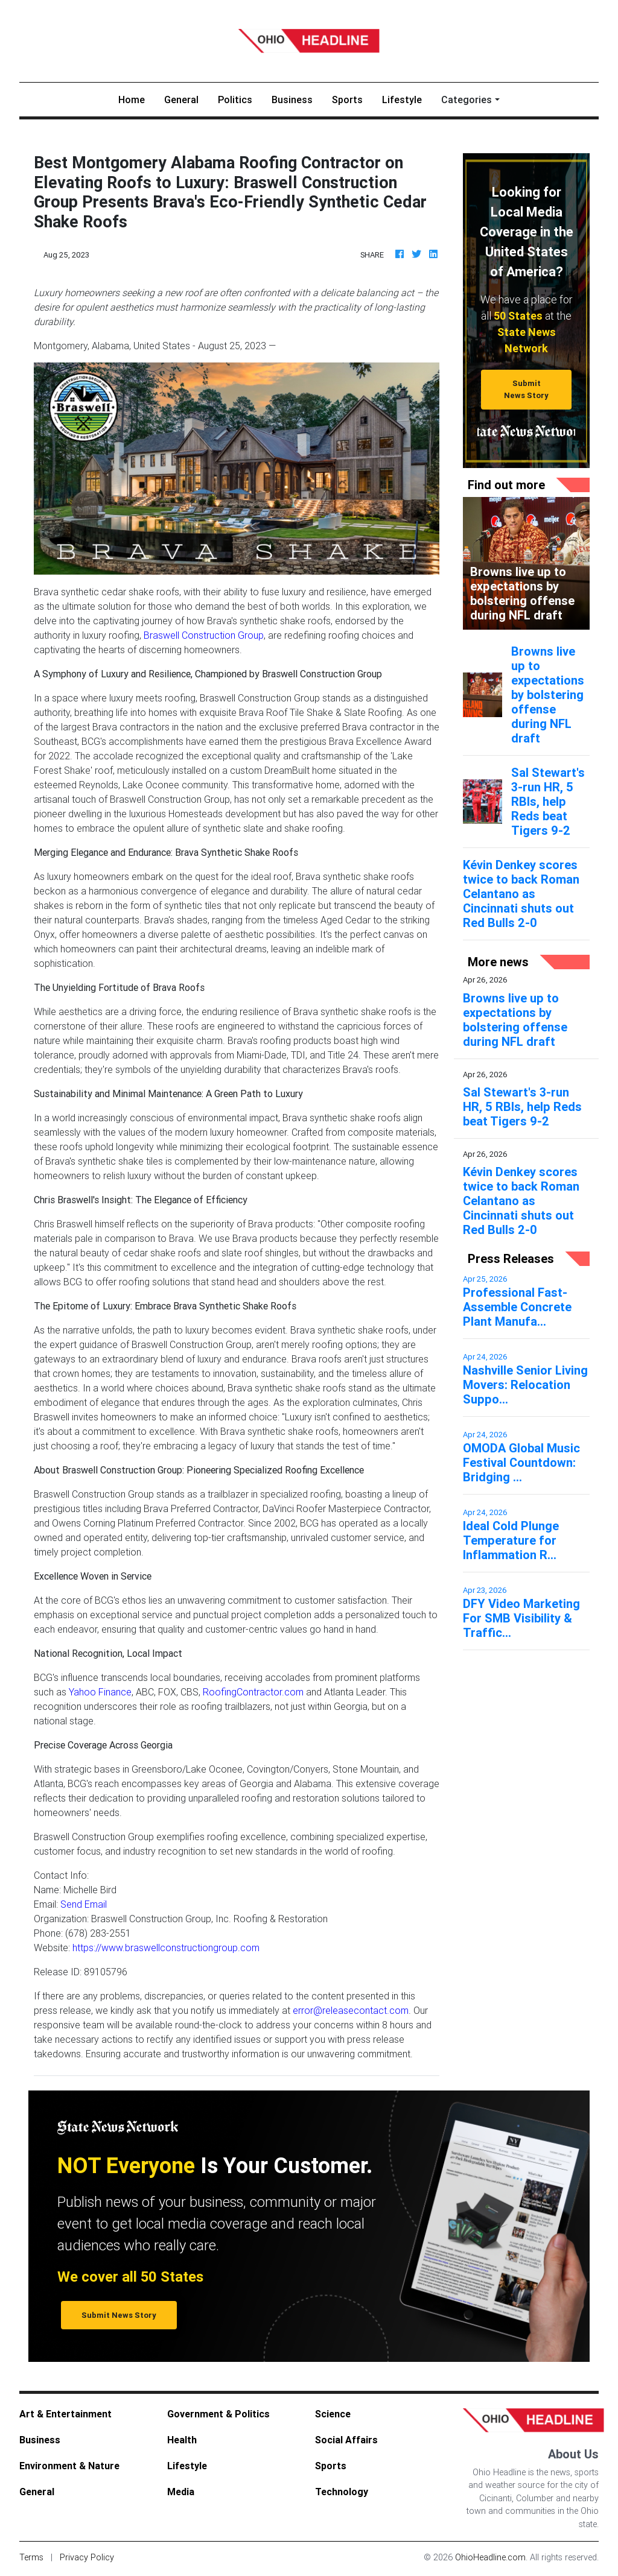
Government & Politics (218, 2416)
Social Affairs (346, 2442)
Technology (341, 2494)
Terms (31, 2559)
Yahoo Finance (100, 1694)
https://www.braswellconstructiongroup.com (166, 1950)
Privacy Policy (87, 2559)
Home (136, 101)
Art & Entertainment (65, 2416)
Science (333, 2416)
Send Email (83, 1906)
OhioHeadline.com (490, 2559)
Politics (235, 102)
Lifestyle (402, 102)
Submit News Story (526, 391)
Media (180, 2494)
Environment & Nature (69, 2468)
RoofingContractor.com (253, 1694)
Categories (466, 102)
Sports (347, 102)
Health (182, 2442)
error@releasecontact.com (351, 2013)
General (181, 102)
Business (292, 102)
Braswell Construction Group (204, 637)
